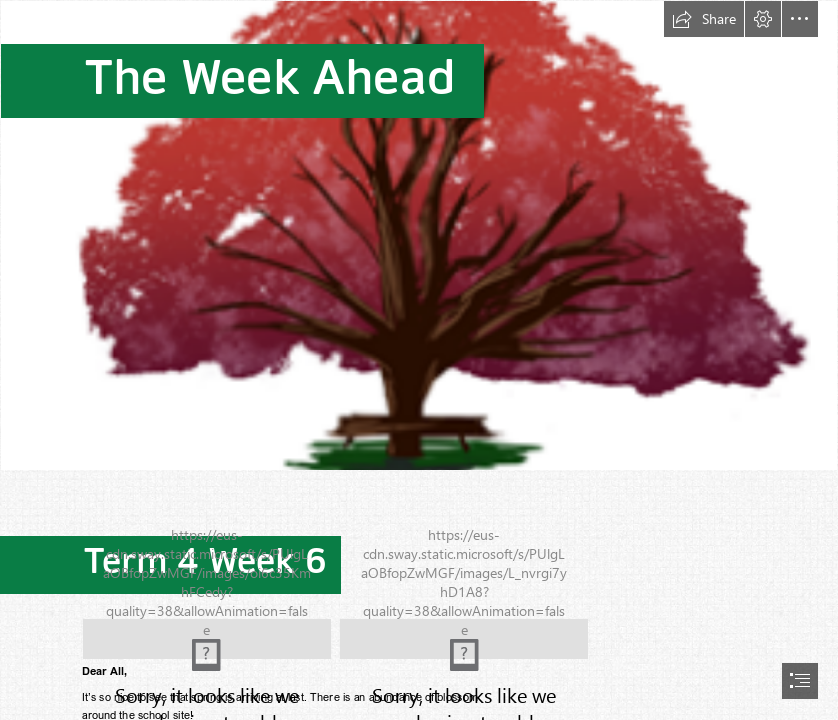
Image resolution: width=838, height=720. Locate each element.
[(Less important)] (419, 235)
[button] (704, 19)
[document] (419, 360)
